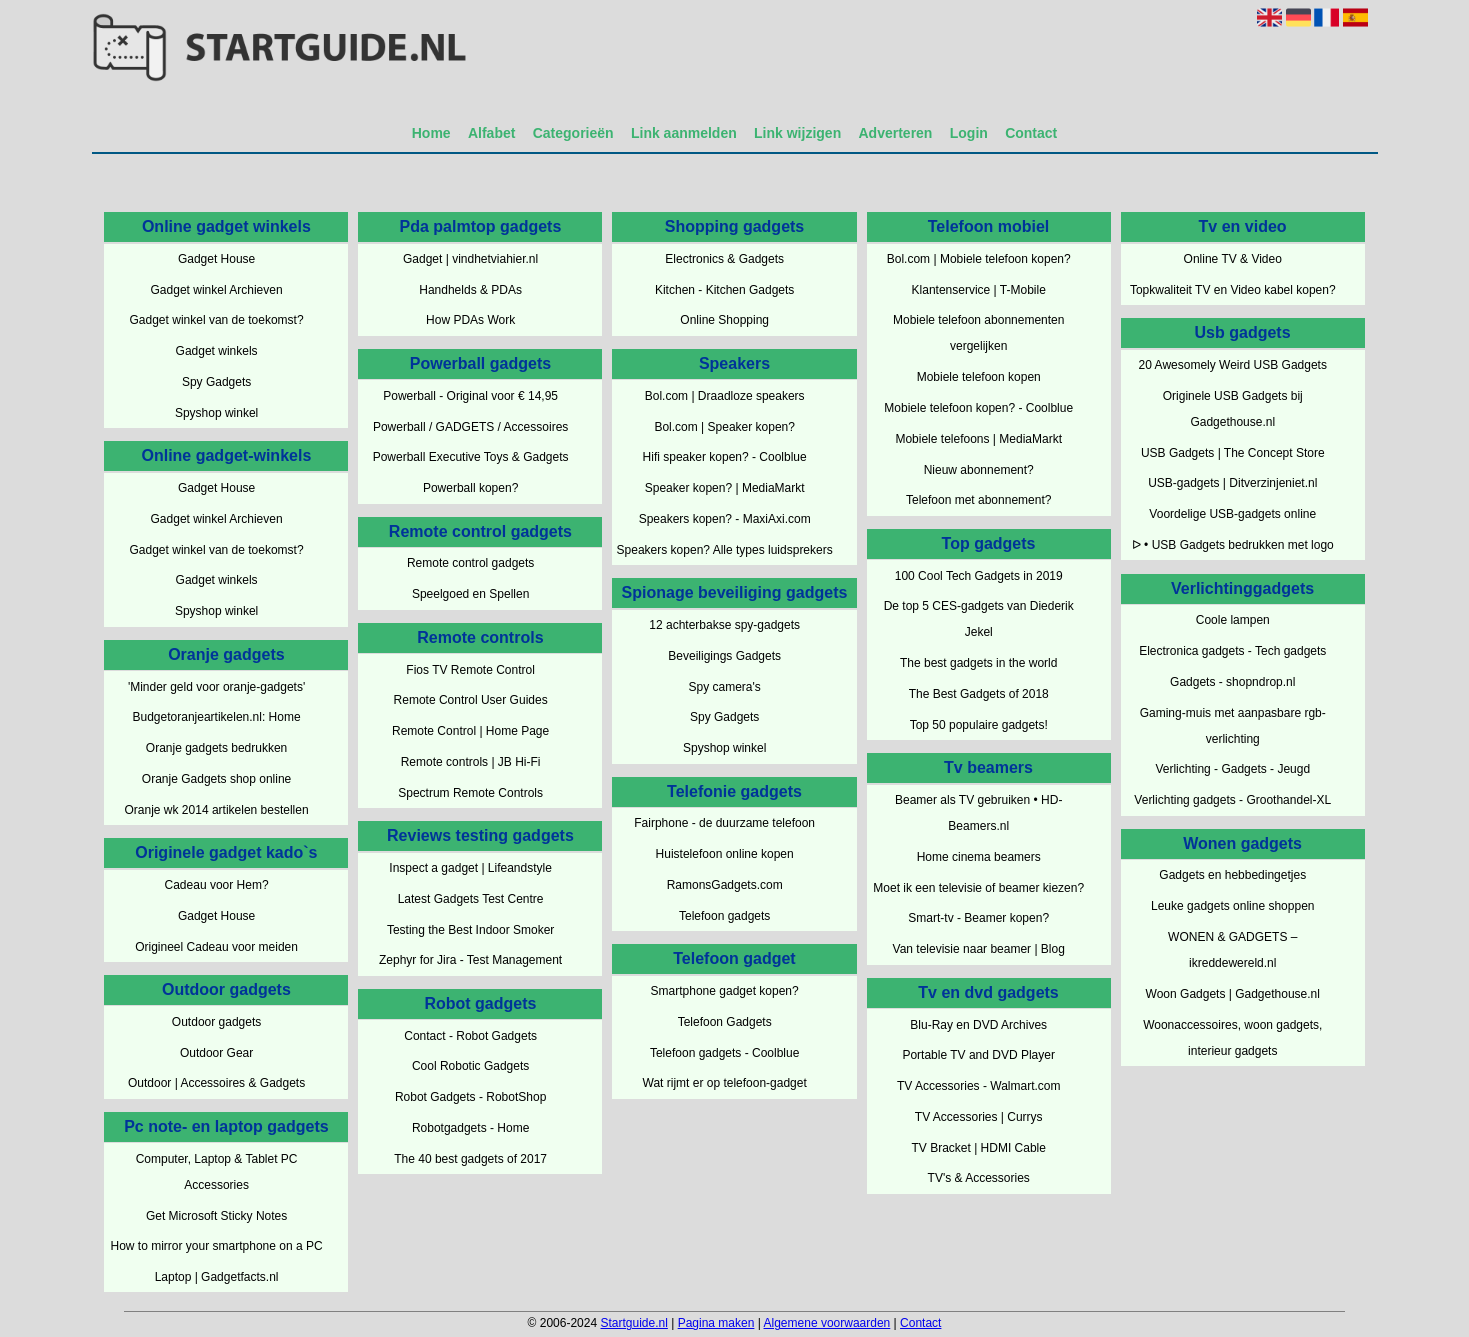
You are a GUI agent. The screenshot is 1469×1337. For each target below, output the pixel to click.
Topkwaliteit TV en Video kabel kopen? (1233, 290)
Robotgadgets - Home (470, 1128)
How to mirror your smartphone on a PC (217, 1246)
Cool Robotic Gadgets (470, 1066)
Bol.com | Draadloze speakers (725, 396)
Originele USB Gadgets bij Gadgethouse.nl (1233, 409)
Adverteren (896, 133)
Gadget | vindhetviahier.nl (470, 259)
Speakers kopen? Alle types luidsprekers (725, 550)
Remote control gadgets (470, 563)
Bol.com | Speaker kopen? (724, 427)
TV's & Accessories (979, 1178)
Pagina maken (716, 1323)
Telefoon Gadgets (725, 1022)
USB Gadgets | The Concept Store (1233, 453)
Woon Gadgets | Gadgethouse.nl (1233, 994)
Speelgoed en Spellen (470, 594)
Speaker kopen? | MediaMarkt (725, 488)
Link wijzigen (797, 133)
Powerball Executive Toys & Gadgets (471, 457)
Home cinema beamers (979, 857)
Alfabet (491, 133)
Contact (1031, 133)
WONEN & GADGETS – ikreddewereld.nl (1232, 950)
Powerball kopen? (470, 488)
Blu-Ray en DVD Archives (978, 1025)
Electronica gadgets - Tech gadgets (1232, 651)
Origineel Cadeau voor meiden (216, 947)
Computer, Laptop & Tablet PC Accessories (217, 1172)
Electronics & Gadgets (724, 259)
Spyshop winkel (216, 413)
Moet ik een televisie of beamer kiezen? (978, 888)
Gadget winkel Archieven (217, 290)
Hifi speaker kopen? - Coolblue (725, 457)
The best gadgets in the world (978, 663)
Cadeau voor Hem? (217, 885)
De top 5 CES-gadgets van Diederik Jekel (979, 619)
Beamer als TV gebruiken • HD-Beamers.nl (978, 813)
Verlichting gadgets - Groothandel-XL (1232, 800)
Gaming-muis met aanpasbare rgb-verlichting (1233, 726)
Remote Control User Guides (471, 700)
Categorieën (573, 133)
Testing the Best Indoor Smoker (470, 930)
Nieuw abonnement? (979, 470)
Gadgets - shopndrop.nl (1232, 682)
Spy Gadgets (216, 382)
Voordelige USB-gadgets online (1232, 514)
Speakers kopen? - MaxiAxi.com (725, 519)
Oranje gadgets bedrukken (216, 748)
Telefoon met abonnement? (978, 500)
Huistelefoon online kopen (725, 854)
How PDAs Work (470, 320)
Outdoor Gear (216, 1053)
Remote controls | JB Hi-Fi (471, 762)
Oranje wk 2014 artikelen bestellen (217, 810)
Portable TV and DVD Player (978, 1055)
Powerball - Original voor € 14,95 (470, 396)
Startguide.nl (633, 1323)
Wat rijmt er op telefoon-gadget (725, 1083)
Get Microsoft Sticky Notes (216, 1216)
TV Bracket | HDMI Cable (978, 1148)
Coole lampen (1233, 620)
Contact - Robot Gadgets (470, 1036)
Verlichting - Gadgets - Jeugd (1232, 769)
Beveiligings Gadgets (724, 656)
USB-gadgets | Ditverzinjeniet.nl (1232, 483)
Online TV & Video (1233, 259)
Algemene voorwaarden (827, 1323)
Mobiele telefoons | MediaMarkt (978, 439)
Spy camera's (725, 687)
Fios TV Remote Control (470, 670)
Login (969, 133)
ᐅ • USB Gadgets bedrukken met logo (1233, 545)
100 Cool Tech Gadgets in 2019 (979, 576)
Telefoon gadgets (724, 916)
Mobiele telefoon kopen (979, 377)
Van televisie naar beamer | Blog (979, 949)
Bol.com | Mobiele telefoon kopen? (979, 259)
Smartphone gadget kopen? (725, 991)
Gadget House (216, 259)
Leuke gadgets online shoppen (1232, 906)
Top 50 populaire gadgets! (979, 725)
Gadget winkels (217, 351)
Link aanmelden (684, 133)
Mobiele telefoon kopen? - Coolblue (978, 408)
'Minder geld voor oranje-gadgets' (216, 687)
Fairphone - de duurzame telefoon (724, 823)
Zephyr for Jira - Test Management (470, 960)
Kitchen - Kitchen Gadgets (724, 290)
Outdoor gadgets (216, 1022)
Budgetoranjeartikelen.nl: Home (217, 717)
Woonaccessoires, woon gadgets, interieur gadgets (1232, 1038)
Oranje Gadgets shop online (216, 779)
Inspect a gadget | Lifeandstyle (470, 868)
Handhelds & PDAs (470, 290)
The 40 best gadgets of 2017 (470, 1159)
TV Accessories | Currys (979, 1117)
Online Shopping (724, 320)
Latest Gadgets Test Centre (471, 899)
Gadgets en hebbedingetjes (1232, 875)
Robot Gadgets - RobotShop (470, 1097)
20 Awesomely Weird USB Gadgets (1233, 365)
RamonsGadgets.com (725, 885)
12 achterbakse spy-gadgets (724, 625)
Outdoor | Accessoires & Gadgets (216, 1083)
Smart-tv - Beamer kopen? (978, 918)
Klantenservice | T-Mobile (979, 290)
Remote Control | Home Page (470, 731)
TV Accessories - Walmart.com (979, 1086)
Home (431, 133)
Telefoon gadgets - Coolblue (724, 1053)
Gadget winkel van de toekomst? (217, 320)
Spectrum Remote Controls (470, 793)
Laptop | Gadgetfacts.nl (217, 1277)
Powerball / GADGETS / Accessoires (470, 427)
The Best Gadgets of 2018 (979, 694)
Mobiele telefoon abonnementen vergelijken (978, 333)
